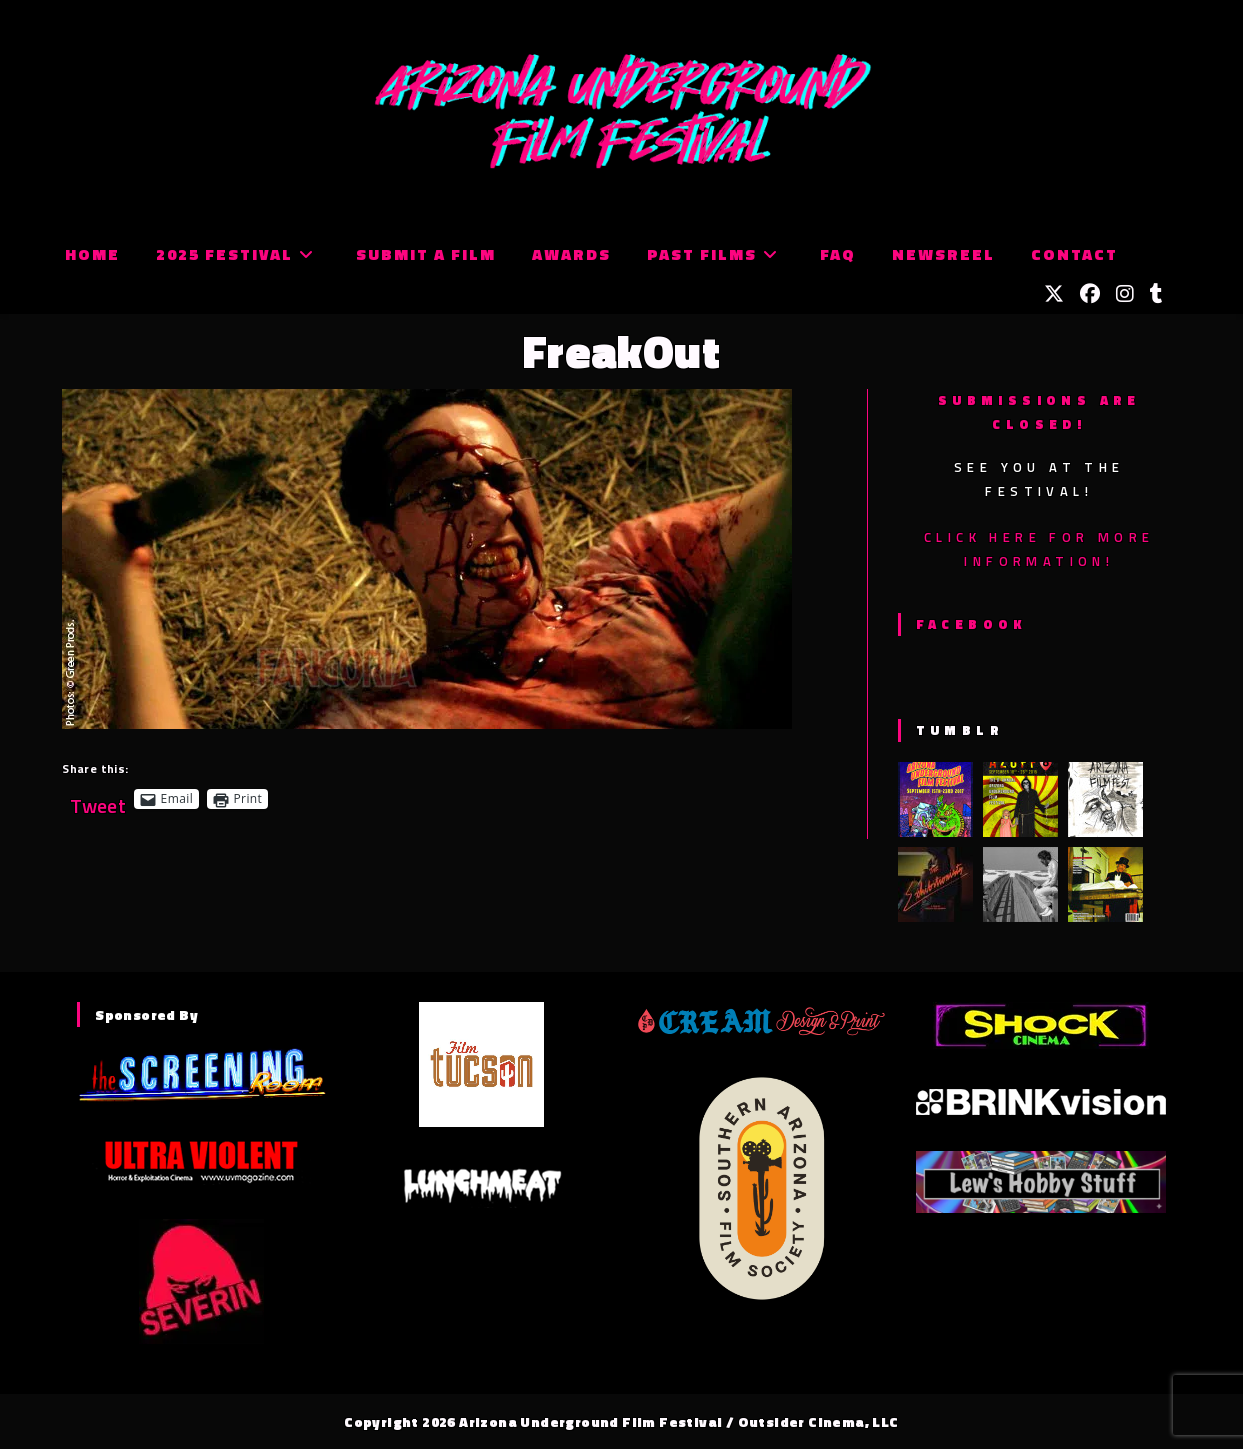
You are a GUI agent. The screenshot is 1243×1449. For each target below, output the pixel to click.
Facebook (971, 624)
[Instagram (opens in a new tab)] (1125, 294)
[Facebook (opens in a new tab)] (1090, 294)
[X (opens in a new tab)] (1054, 294)
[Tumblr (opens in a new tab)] (1156, 294)
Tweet (98, 798)
